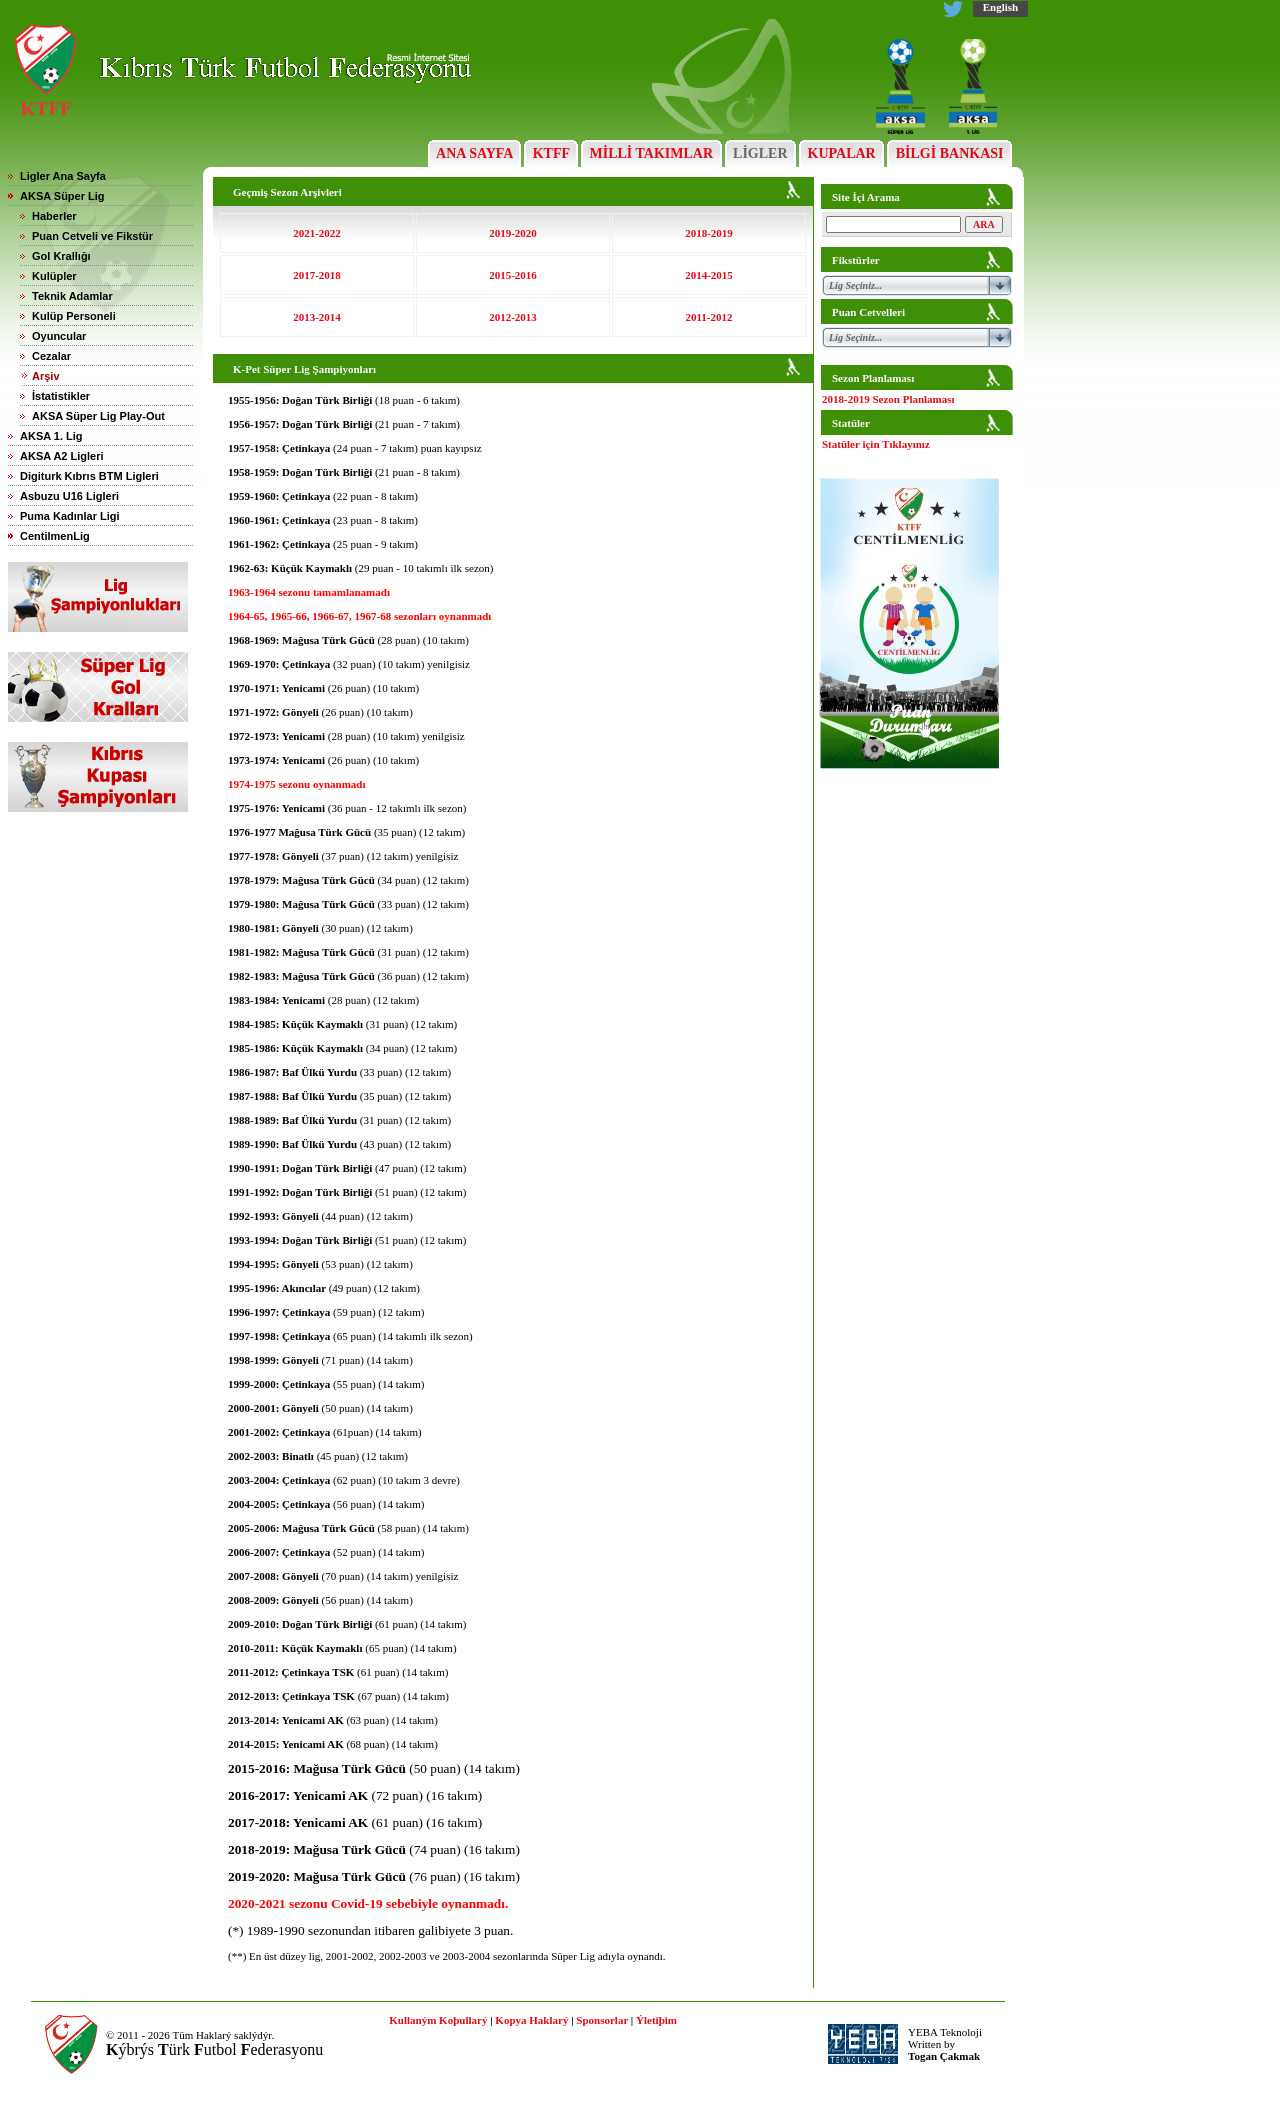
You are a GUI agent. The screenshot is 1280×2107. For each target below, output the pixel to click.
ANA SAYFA (474, 153)
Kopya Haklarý (531, 2020)
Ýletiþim (656, 2020)
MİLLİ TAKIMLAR (651, 153)
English (1000, 7)
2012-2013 (513, 317)
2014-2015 (709, 275)
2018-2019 (709, 233)
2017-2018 (317, 275)
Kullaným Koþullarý (438, 2020)
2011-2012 (708, 317)
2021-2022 (317, 233)
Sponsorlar (602, 2020)
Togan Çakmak (944, 2056)
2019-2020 (513, 233)
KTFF (551, 153)
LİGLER (760, 153)
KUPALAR (841, 153)
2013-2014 (317, 317)
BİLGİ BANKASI (949, 153)
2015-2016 (513, 275)
